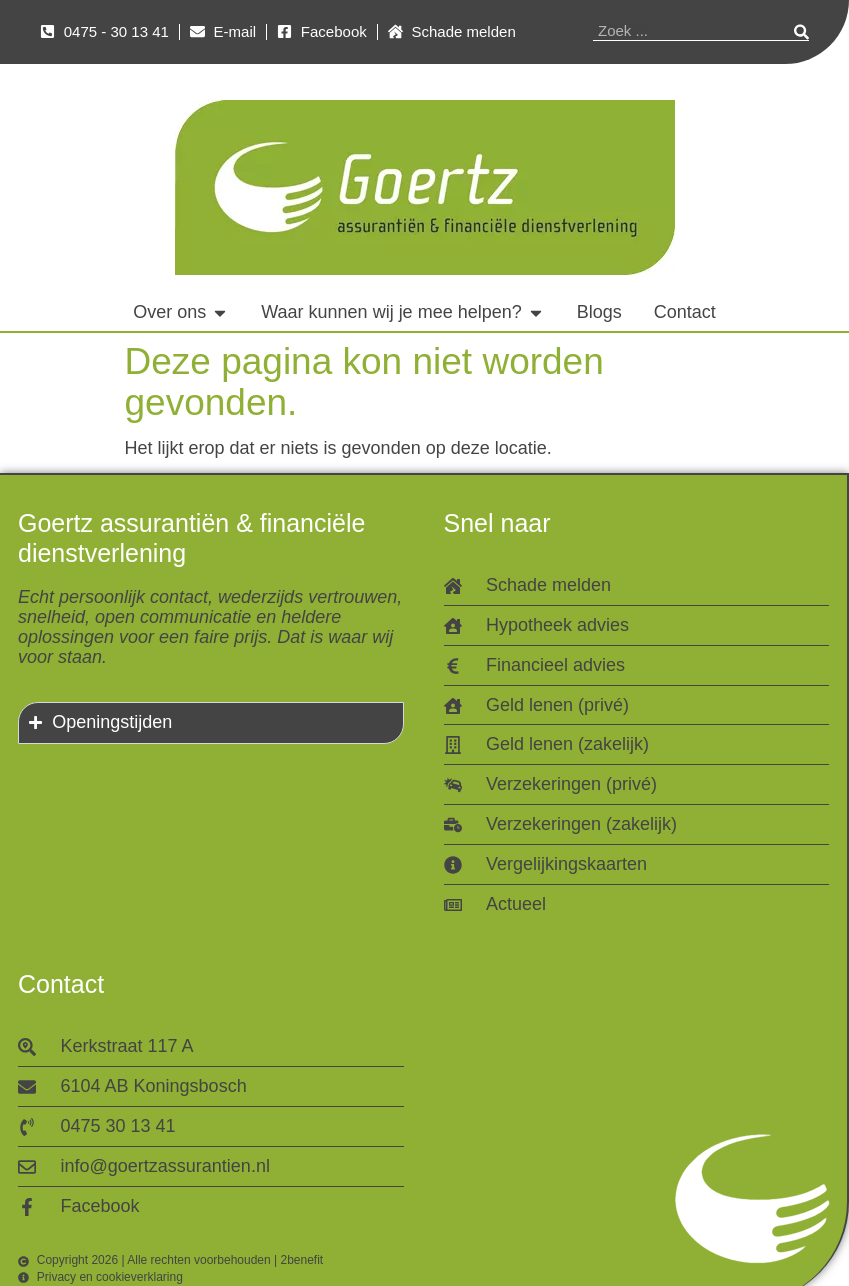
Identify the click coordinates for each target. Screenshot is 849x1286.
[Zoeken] (801, 31)
